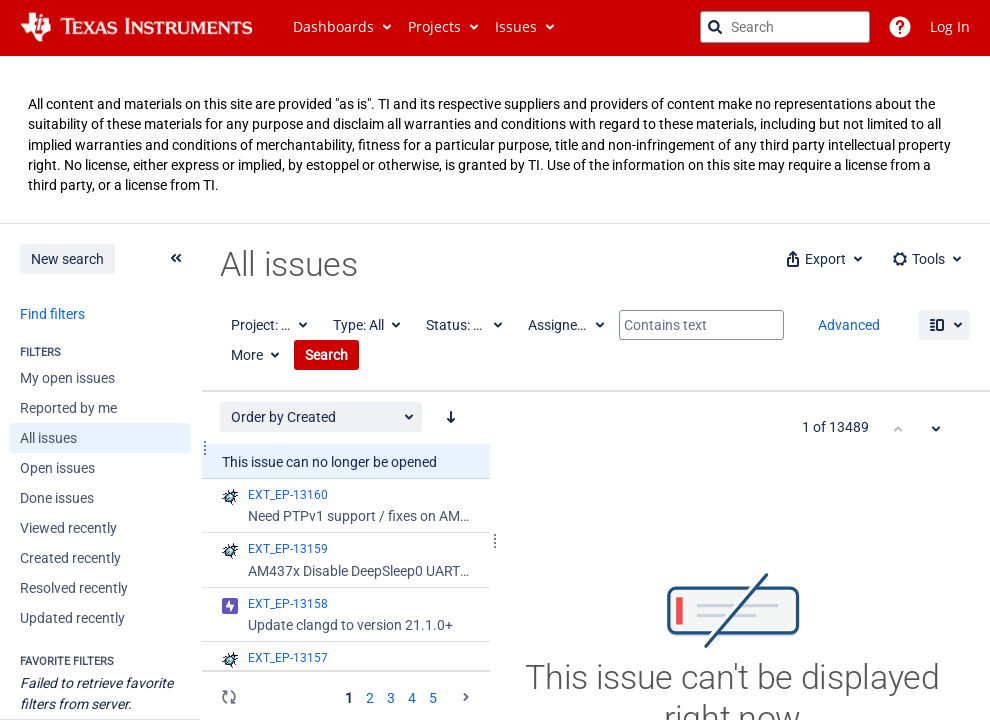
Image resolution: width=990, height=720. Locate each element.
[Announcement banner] (495, 140)
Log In (950, 26)
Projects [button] (434, 26)
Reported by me (68, 408)
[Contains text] (701, 325)
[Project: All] (268, 325)
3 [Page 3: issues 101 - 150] (391, 698)
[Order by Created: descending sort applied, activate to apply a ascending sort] (451, 417)
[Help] (900, 27)
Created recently (70, 558)
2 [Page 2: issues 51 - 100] (370, 698)
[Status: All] (463, 325)
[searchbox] (785, 27)
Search (326, 355)
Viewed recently (68, 528)
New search (67, 259)
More (247, 355)
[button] (822, 259)
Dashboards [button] (333, 26)
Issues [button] (516, 26)
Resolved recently (74, 588)
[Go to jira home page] (136, 27)
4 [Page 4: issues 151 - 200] (412, 698)
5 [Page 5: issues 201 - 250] (433, 698)
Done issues (57, 498)
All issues (48, 438)
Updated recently (72, 618)
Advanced (849, 325)
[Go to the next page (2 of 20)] (466, 697)
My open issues (67, 378)
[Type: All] (365, 325)
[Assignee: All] (565, 325)
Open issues (57, 468)
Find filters (52, 314)
